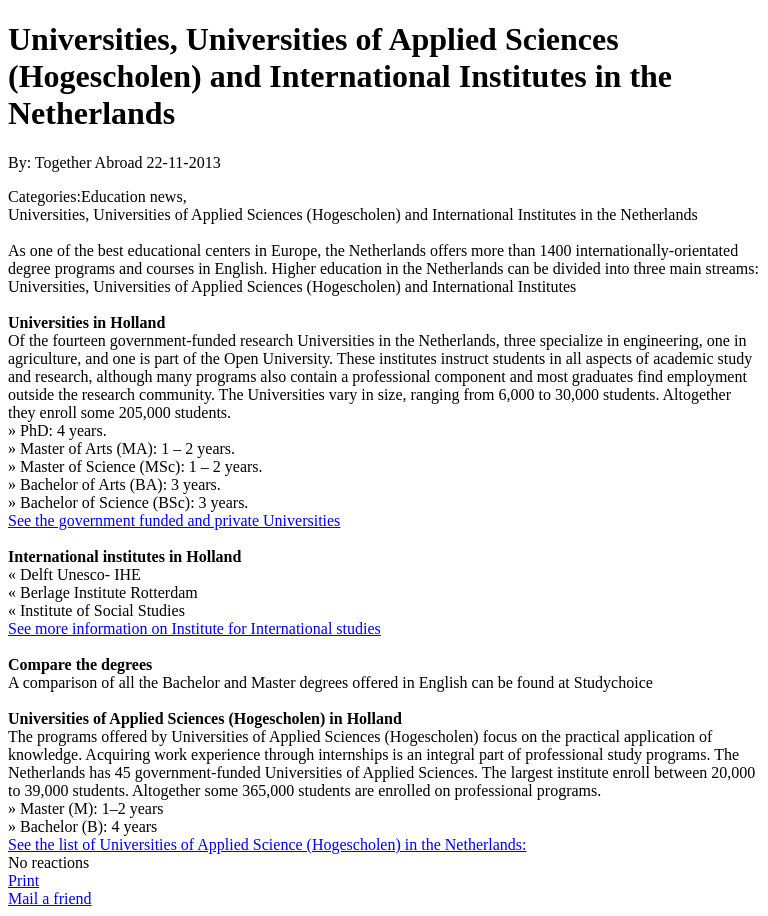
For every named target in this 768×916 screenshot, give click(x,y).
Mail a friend (50, 898)
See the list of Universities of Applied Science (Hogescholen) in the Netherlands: (267, 844)
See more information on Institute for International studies (194, 628)
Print (23, 880)
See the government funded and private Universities (174, 520)
